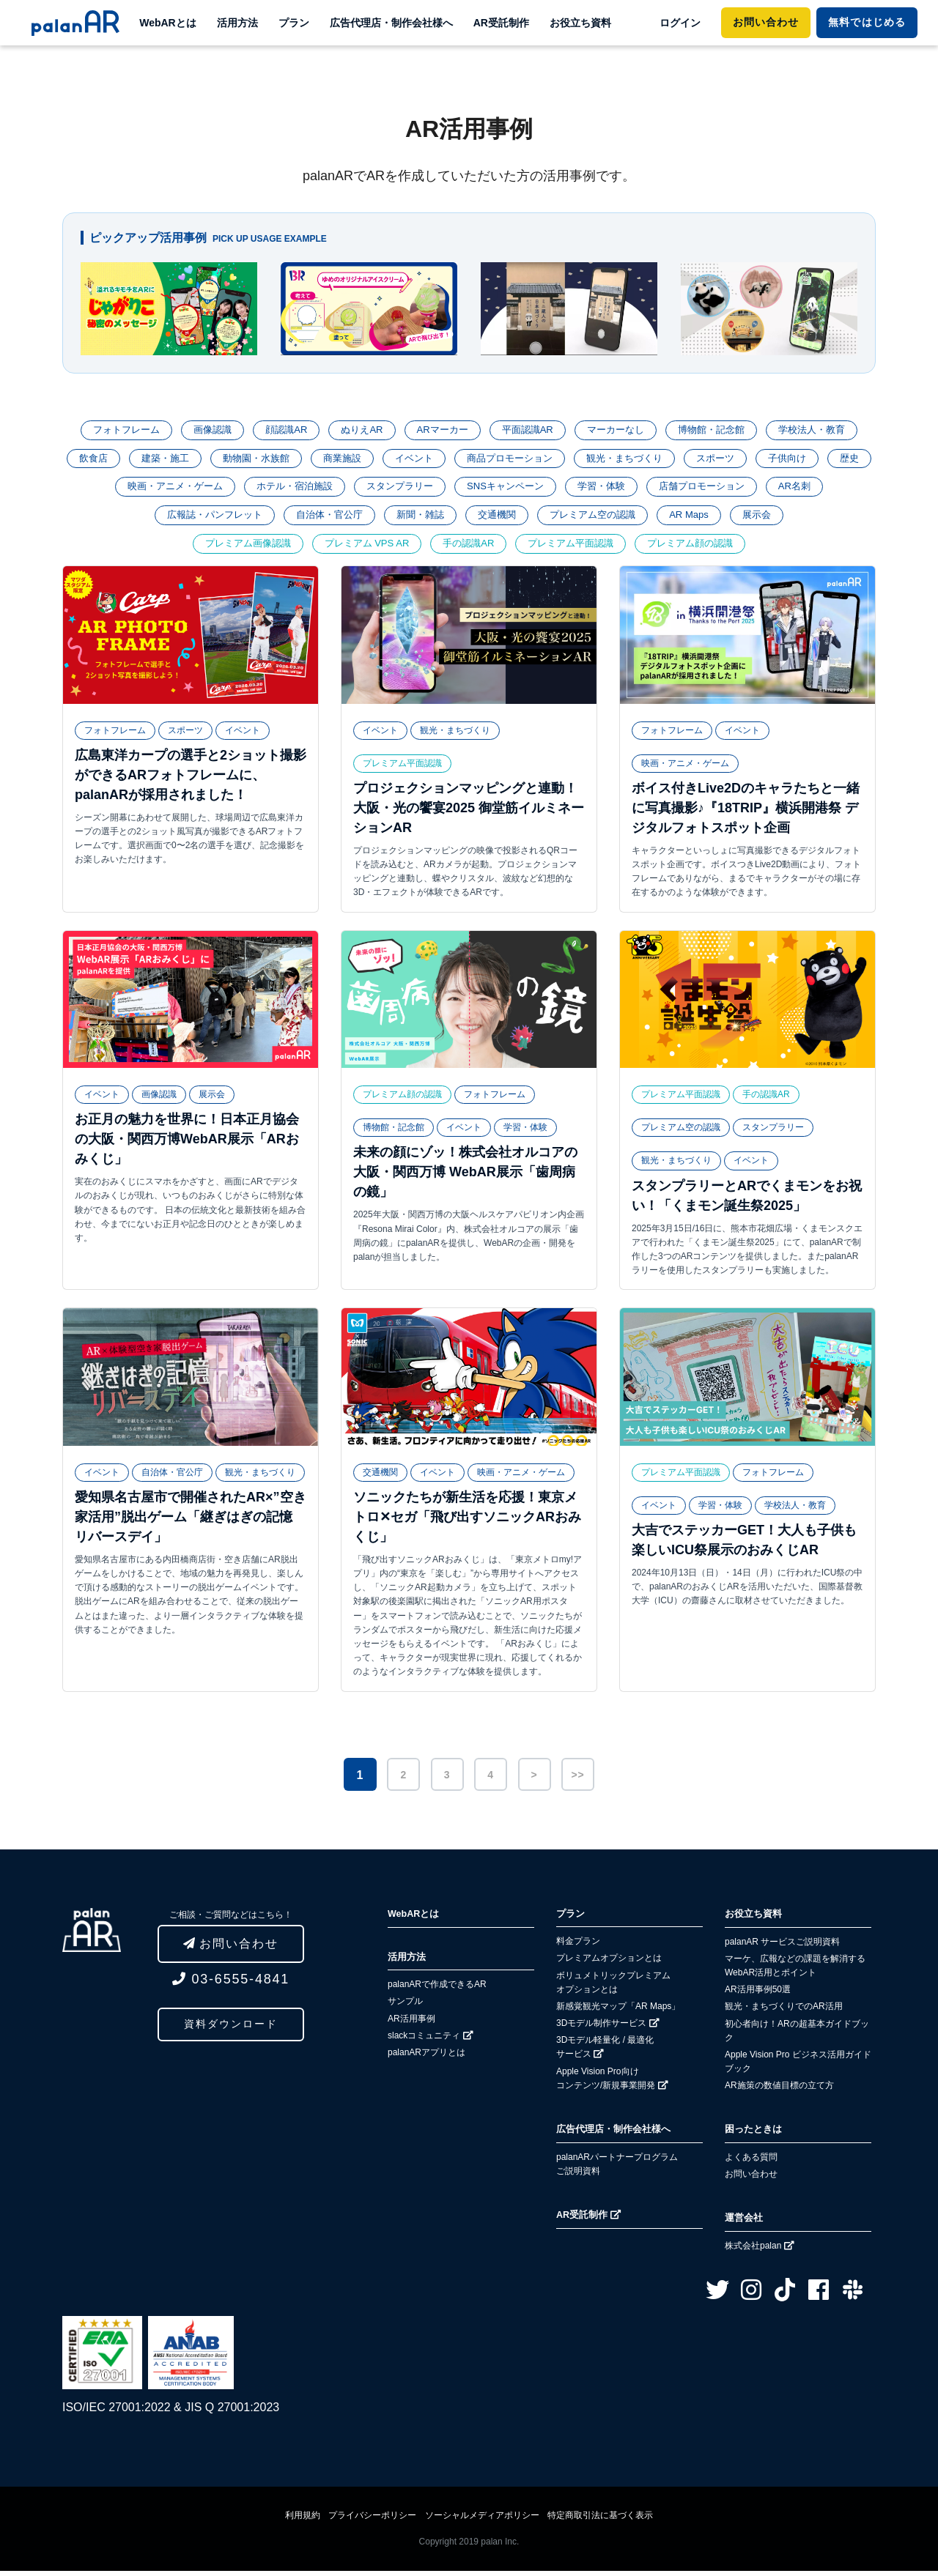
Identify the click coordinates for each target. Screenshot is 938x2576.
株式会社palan (759, 2251)
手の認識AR (468, 548)
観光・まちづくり (659, 460)
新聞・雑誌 (419, 519)
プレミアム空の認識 (599, 519)
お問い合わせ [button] (230, 1948)
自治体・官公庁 (324, 519)
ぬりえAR (356, 431)
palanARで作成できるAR (437, 1989)
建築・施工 (178, 460)
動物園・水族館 (273, 460)
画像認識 (200, 431)
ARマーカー (440, 431)
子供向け (829, 460)
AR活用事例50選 (758, 1994)
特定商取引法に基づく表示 (600, 2520)
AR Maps (700, 519)
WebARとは (167, 23)
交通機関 (499, 519)
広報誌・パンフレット (203, 519)
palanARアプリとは (426, 2057)
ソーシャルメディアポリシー (482, 2520)
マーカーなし (621, 431)
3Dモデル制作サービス (608, 2029)
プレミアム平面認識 (576, 548)
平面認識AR (528, 431)
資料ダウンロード (231, 2029)
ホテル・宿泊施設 (314, 489)
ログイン (680, 23)
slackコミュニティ (430, 2040)
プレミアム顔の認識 (702, 548)
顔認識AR (277, 431)
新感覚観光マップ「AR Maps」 (618, 2011)
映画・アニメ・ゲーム (187, 489)
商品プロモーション (538, 460)
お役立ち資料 (580, 23)
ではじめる (866, 22)
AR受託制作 (501, 23)
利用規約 (302, 2520)
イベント (438, 460)
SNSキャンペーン (535, 489)
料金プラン (578, 1947)
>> (577, 1780)
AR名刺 (838, 489)
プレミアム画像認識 (236, 548)
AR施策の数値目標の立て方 (779, 2090)
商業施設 (363, 460)
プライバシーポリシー (372, 2520)
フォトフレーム (111, 431)
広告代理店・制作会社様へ (391, 23)
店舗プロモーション (741, 489)
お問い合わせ (766, 22)
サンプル (405, 2006)
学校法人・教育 (827, 431)
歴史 (92, 489)
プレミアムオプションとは (609, 1964)
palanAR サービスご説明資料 (782, 1947)
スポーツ (754, 460)
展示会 (771, 519)
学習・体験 (636, 489)
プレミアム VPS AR (361, 548)
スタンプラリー (424, 489)
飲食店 (103, 460)
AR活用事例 (411, 2024)
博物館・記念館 (722, 431)
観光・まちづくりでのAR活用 (784, 2011)
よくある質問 (751, 2162)
